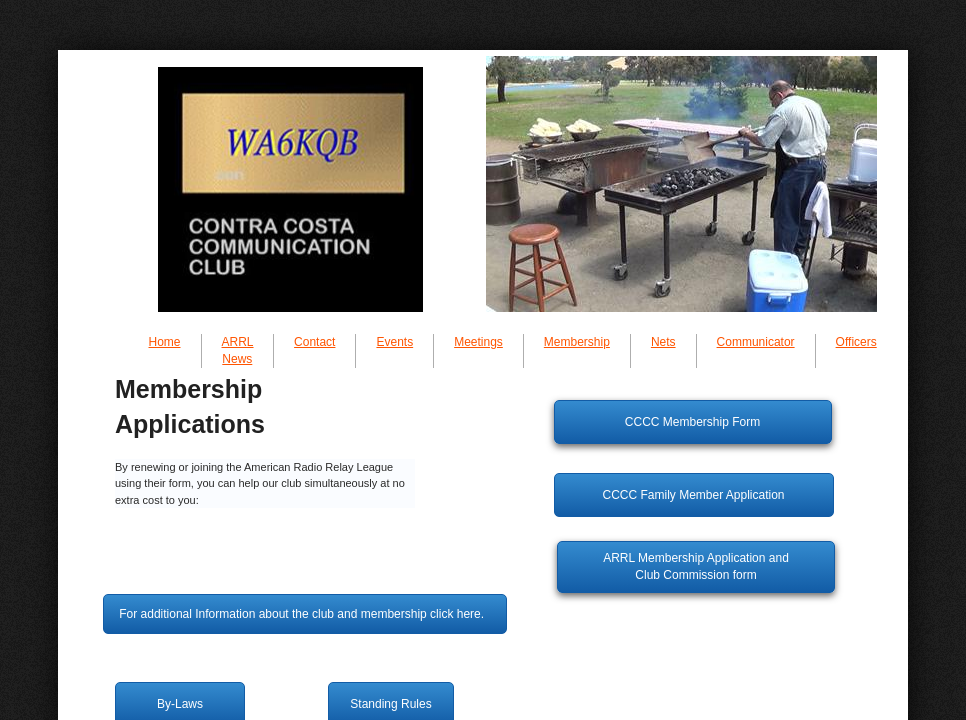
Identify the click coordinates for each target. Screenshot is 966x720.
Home (165, 342)
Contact (314, 342)
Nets (663, 342)
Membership (577, 342)
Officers (856, 342)
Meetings (478, 342)
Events (394, 342)
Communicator (756, 342)
